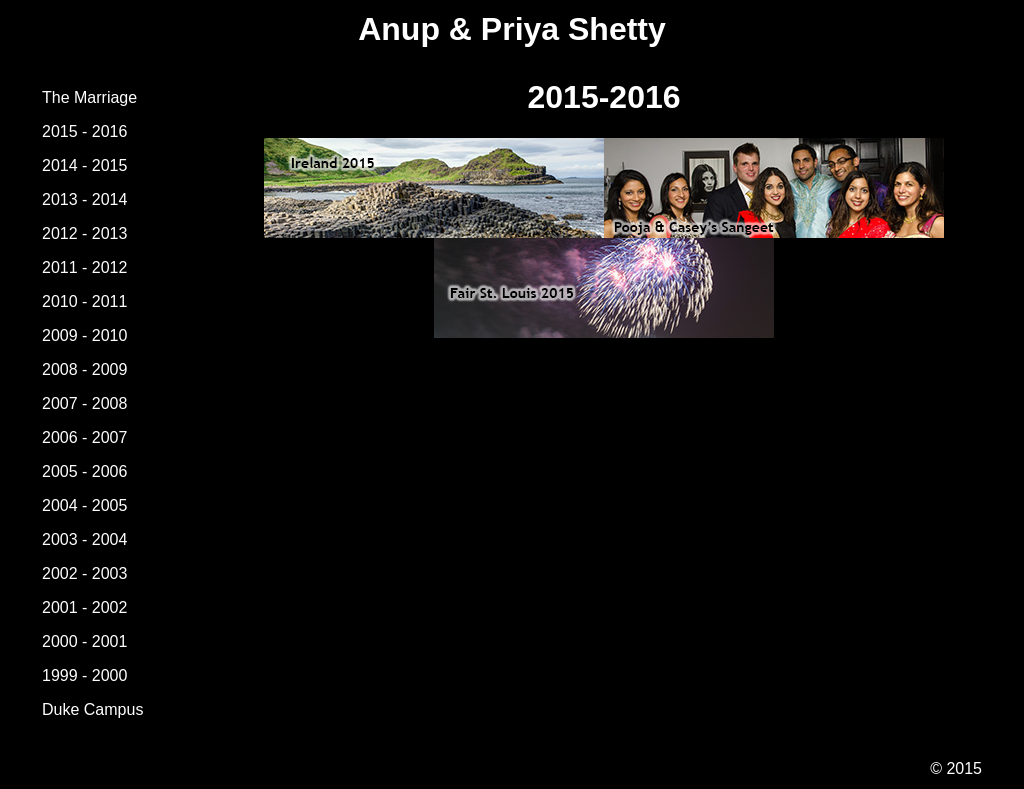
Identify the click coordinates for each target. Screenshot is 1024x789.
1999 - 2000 (84, 675)
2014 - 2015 (84, 165)
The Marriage (89, 97)
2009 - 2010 (84, 335)
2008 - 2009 (84, 369)
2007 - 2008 (84, 403)
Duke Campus (92, 709)
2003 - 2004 (84, 539)
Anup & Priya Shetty (512, 29)
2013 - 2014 (84, 199)
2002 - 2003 (84, 573)
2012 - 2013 (84, 233)
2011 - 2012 (84, 267)
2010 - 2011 (84, 301)
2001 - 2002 (84, 607)
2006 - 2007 (84, 437)
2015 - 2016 (84, 131)
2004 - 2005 (84, 505)
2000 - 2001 (84, 641)
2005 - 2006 (84, 471)
